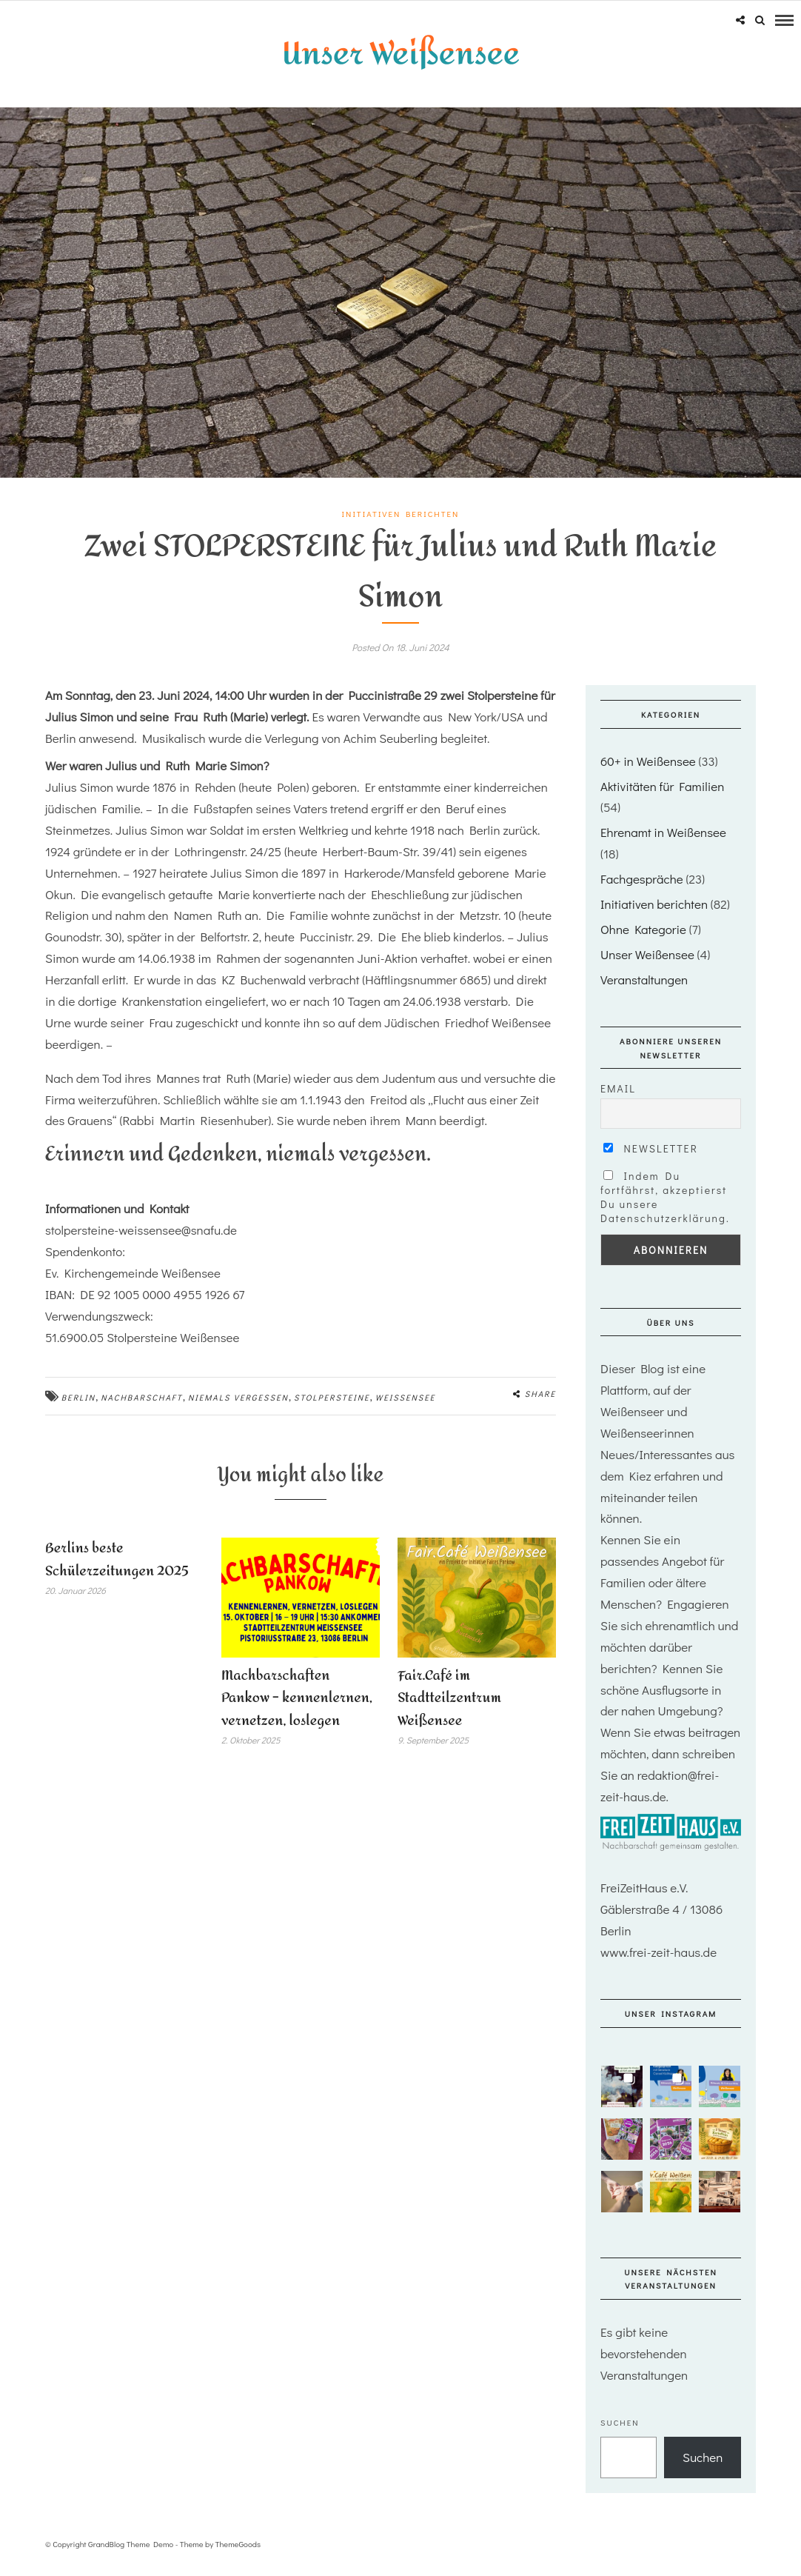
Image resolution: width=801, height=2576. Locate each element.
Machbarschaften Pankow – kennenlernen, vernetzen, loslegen (296, 1708)
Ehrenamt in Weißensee (663, 842)
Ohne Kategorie (643, 939)
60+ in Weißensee (648, 770)
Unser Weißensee (647, 963)
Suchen (620, 2431)
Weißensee (405, 1407)
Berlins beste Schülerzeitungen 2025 (116, 1570)
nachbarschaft (141, 1407)
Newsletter (650, 1159)
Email (618, 1099)
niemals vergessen (238, 1407)
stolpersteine (332, 1407)
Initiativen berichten (401, 524)
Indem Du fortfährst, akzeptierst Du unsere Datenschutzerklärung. (665, 1206)
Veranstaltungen (644, 989)
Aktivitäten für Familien (662, 795)
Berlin (78, 1407)
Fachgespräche (641, 889)
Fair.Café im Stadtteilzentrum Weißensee (449, 1708)
